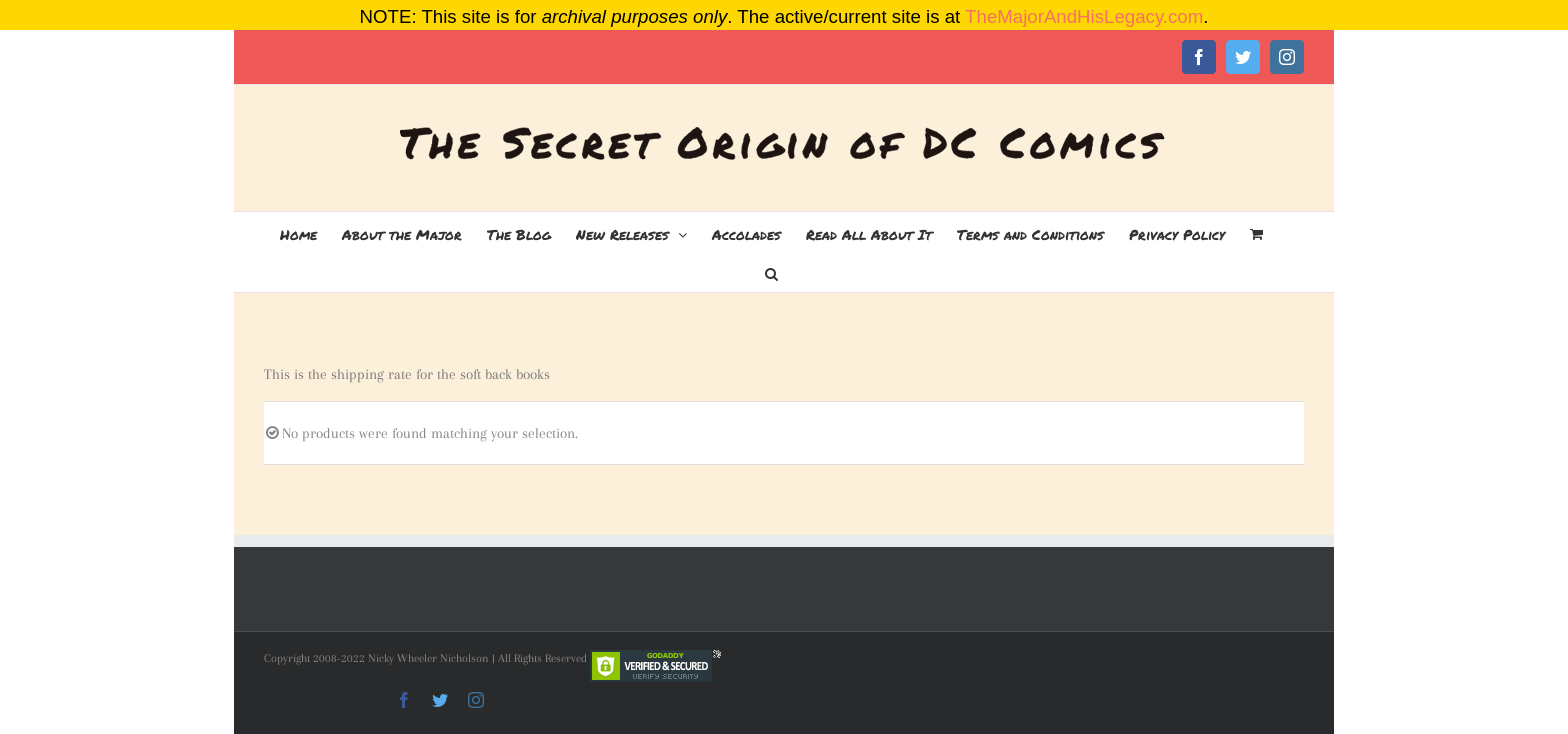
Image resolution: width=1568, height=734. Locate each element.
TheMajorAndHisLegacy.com (1084, 16)
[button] (771, 272)
